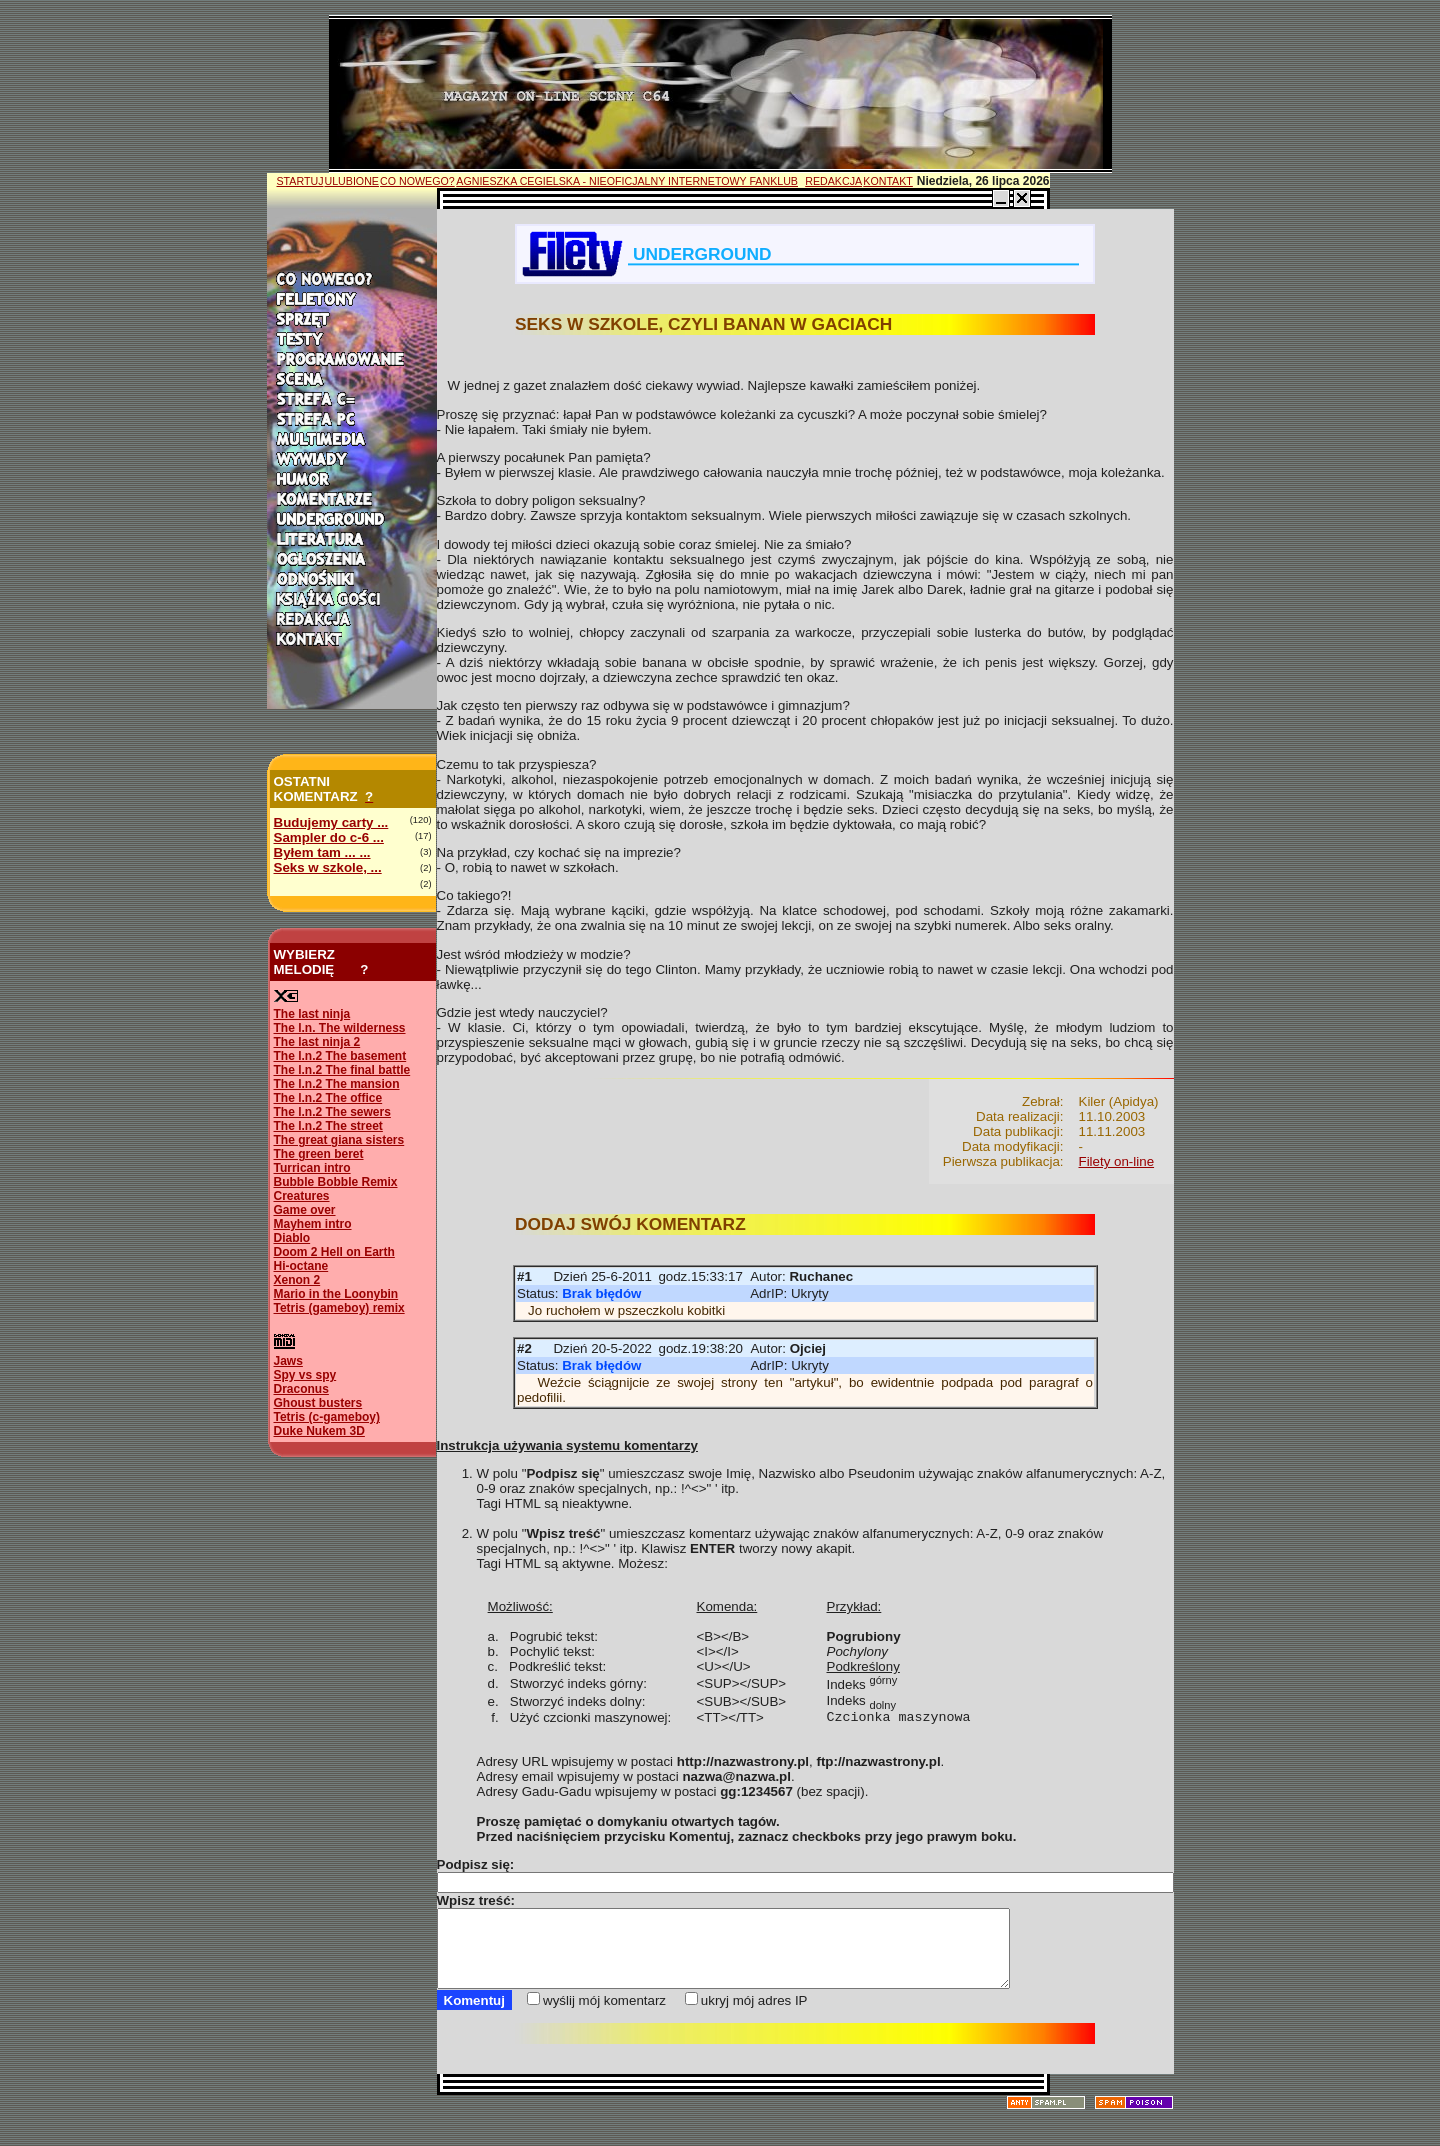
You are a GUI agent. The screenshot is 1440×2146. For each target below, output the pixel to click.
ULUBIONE (351, 181)
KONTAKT (888, 181)
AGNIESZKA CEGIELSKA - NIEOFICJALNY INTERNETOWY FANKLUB (627, 181)
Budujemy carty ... (331, 822)
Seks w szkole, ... (328, 867)
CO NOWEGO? (417, 181)
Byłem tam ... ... (322, 852)
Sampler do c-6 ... (329, 837)
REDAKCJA (833, 181)
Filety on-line (1117, 1161)
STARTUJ (300, 181)
